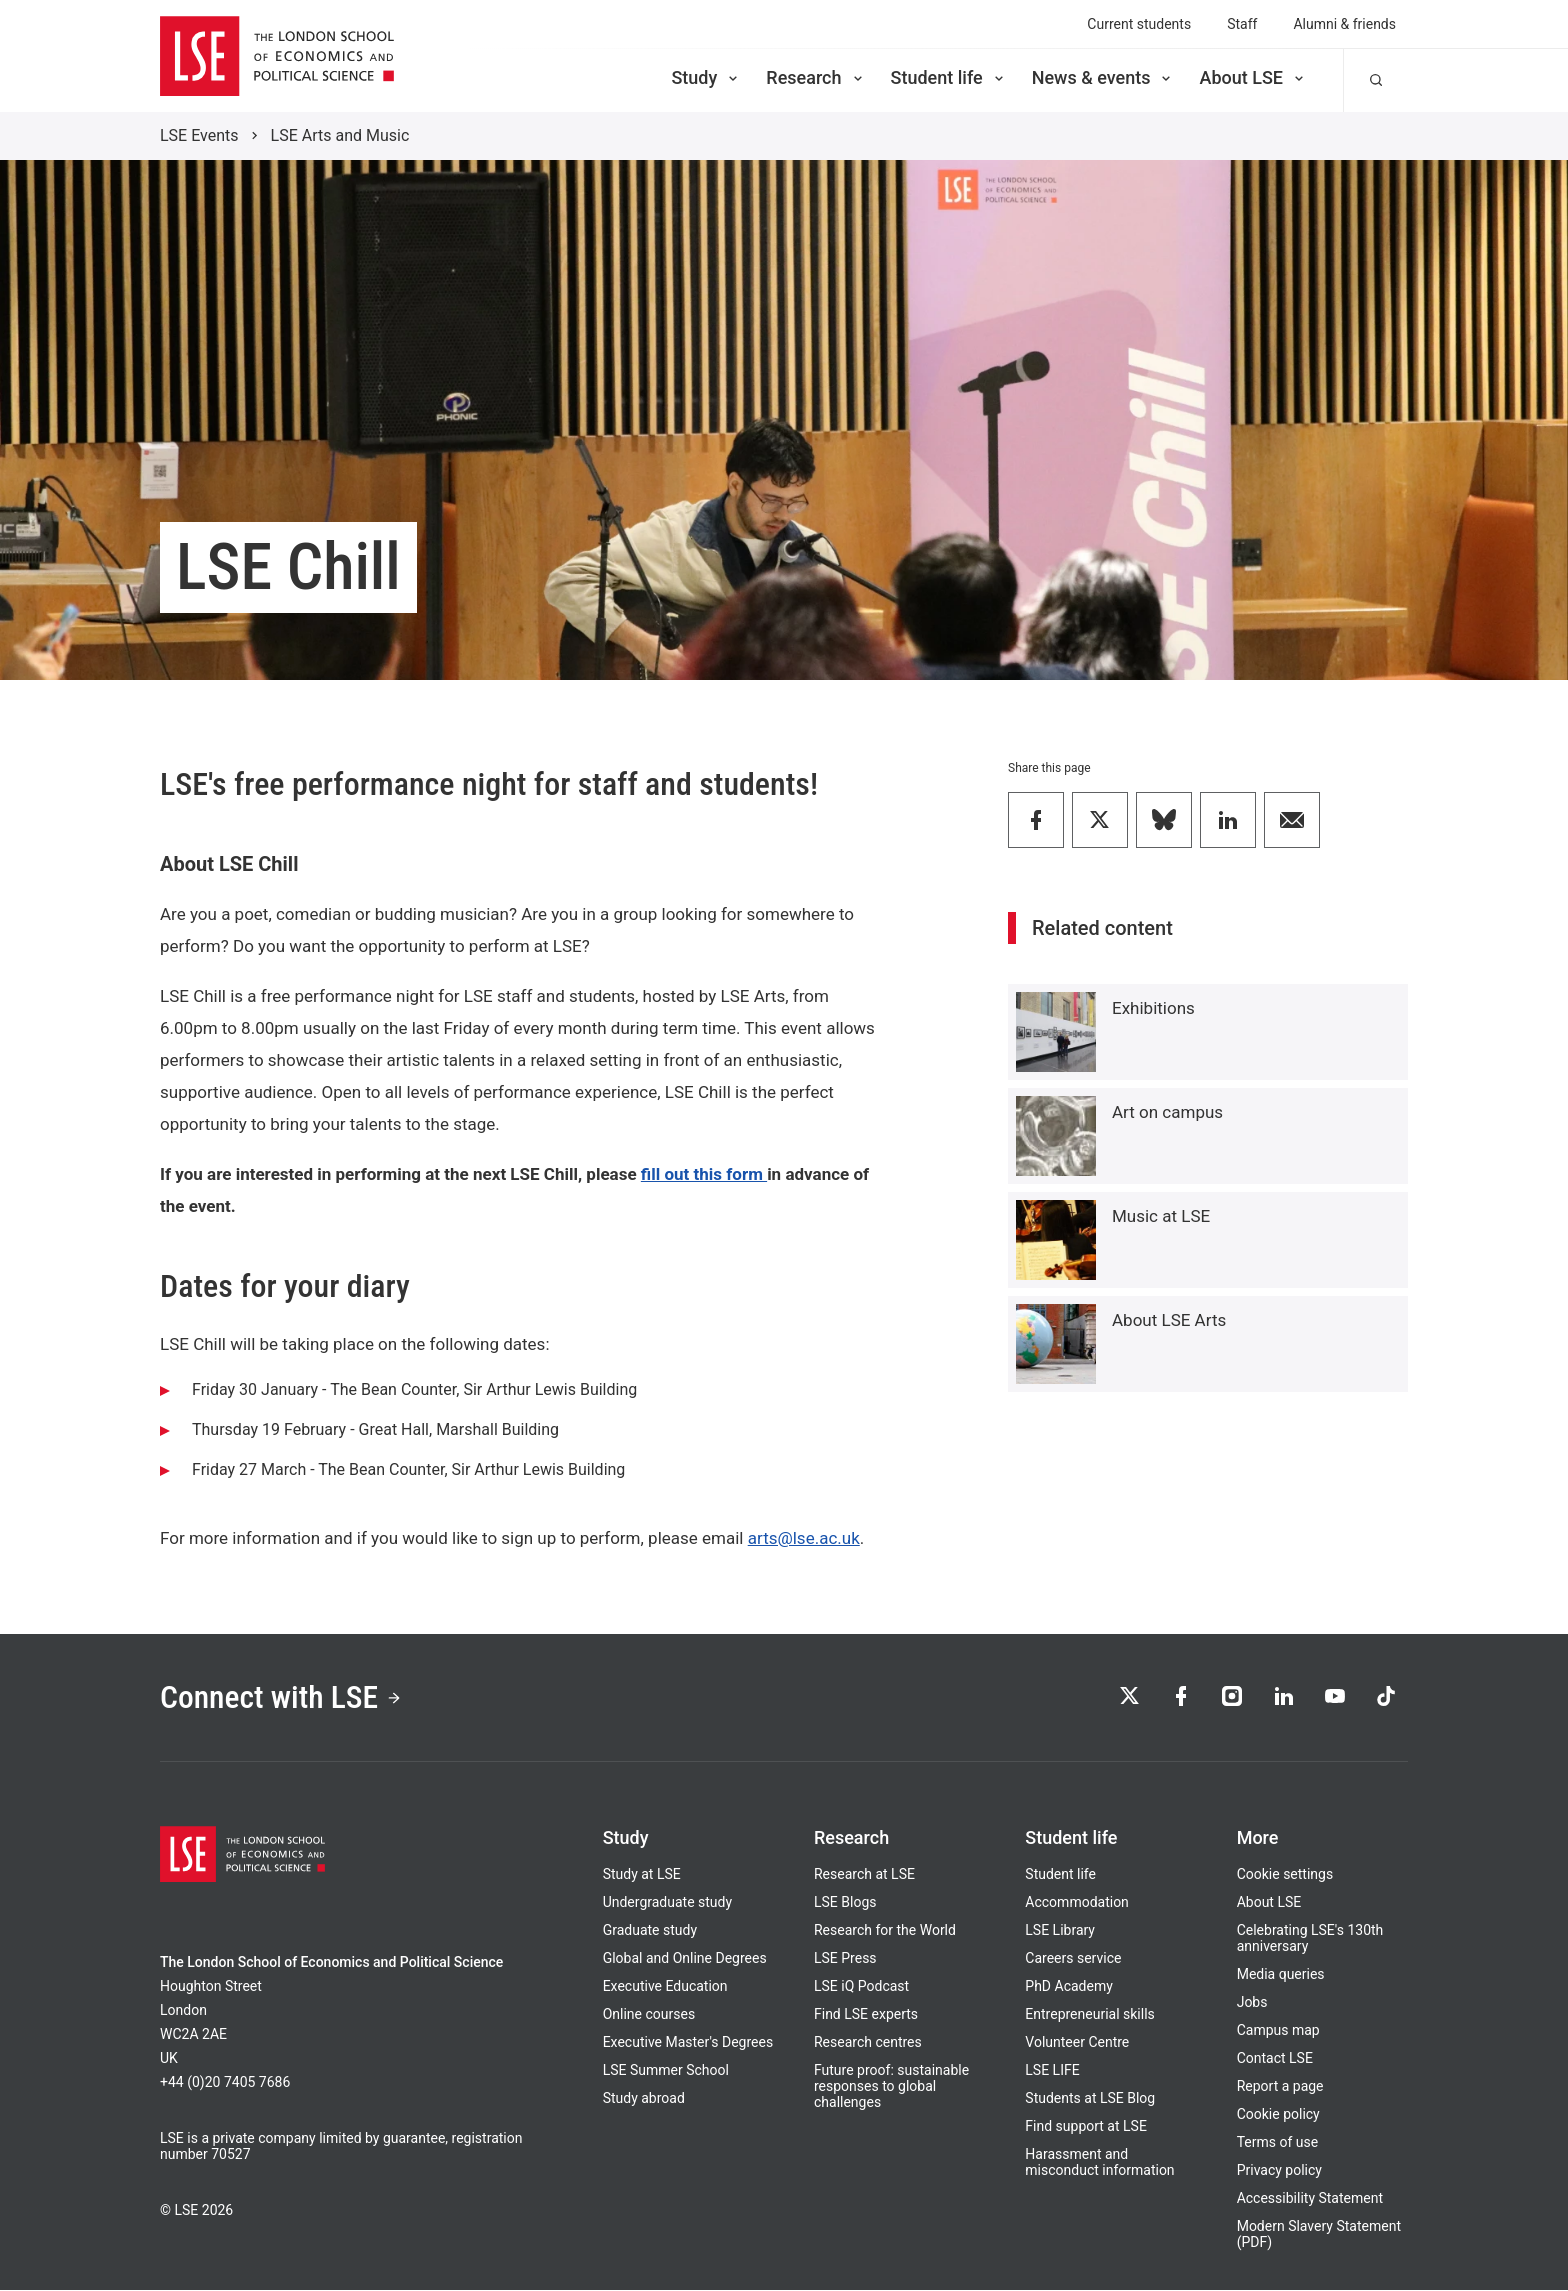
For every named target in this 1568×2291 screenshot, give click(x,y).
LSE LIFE (1052, 2071)
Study (706, 77)
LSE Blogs (845, 1903)
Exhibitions (1153, 1008)
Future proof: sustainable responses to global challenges (891, 2087)
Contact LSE (1275, 2059)
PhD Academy (1069, 1987)
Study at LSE (642, 1875)
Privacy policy (1279, 2171)
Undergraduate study (667, 1903)
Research (815, 77)
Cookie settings (1285, 1875)
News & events (1103, 77)
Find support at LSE (1086, 2127)
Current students (1139, 24)
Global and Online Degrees (685, 1959)
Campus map (1278, 2031)
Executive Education (665, 1987)
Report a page (1280, 2087)
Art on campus (1167, 1112)
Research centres (868, 2043)
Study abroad (644, 2099)
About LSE (1253, 77)
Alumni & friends (1344, 24)
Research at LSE (864, 1875)
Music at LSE (1161, 1216)
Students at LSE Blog (1090, 2099)
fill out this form (704, 1174)
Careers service (1073, 1959)
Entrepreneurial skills (1089, 2015)
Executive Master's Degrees (688, 2043)
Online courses (649, 2015)
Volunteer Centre (1077, 2043)
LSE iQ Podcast (861, 1987)
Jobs (1252, 2003)
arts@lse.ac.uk (804, 1538)
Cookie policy (1278, 2115)
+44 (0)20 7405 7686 (225, 2083)
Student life (949, 77)
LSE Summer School (666, 2071)
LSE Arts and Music (340, 135)
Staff (1242, 24)
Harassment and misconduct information (1099, 2163)
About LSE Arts (1169, 1320)
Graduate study (650, 1931)
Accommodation (1077, 1903)
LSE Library (1060, 1931)
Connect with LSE (282, 1698)
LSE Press (845, 1959)
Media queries (1281, 1975)
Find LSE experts (866, 2015)
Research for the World (885, 1931)
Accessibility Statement (1310, 2199)
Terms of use (1278, 2143)
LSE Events (199, 135)
